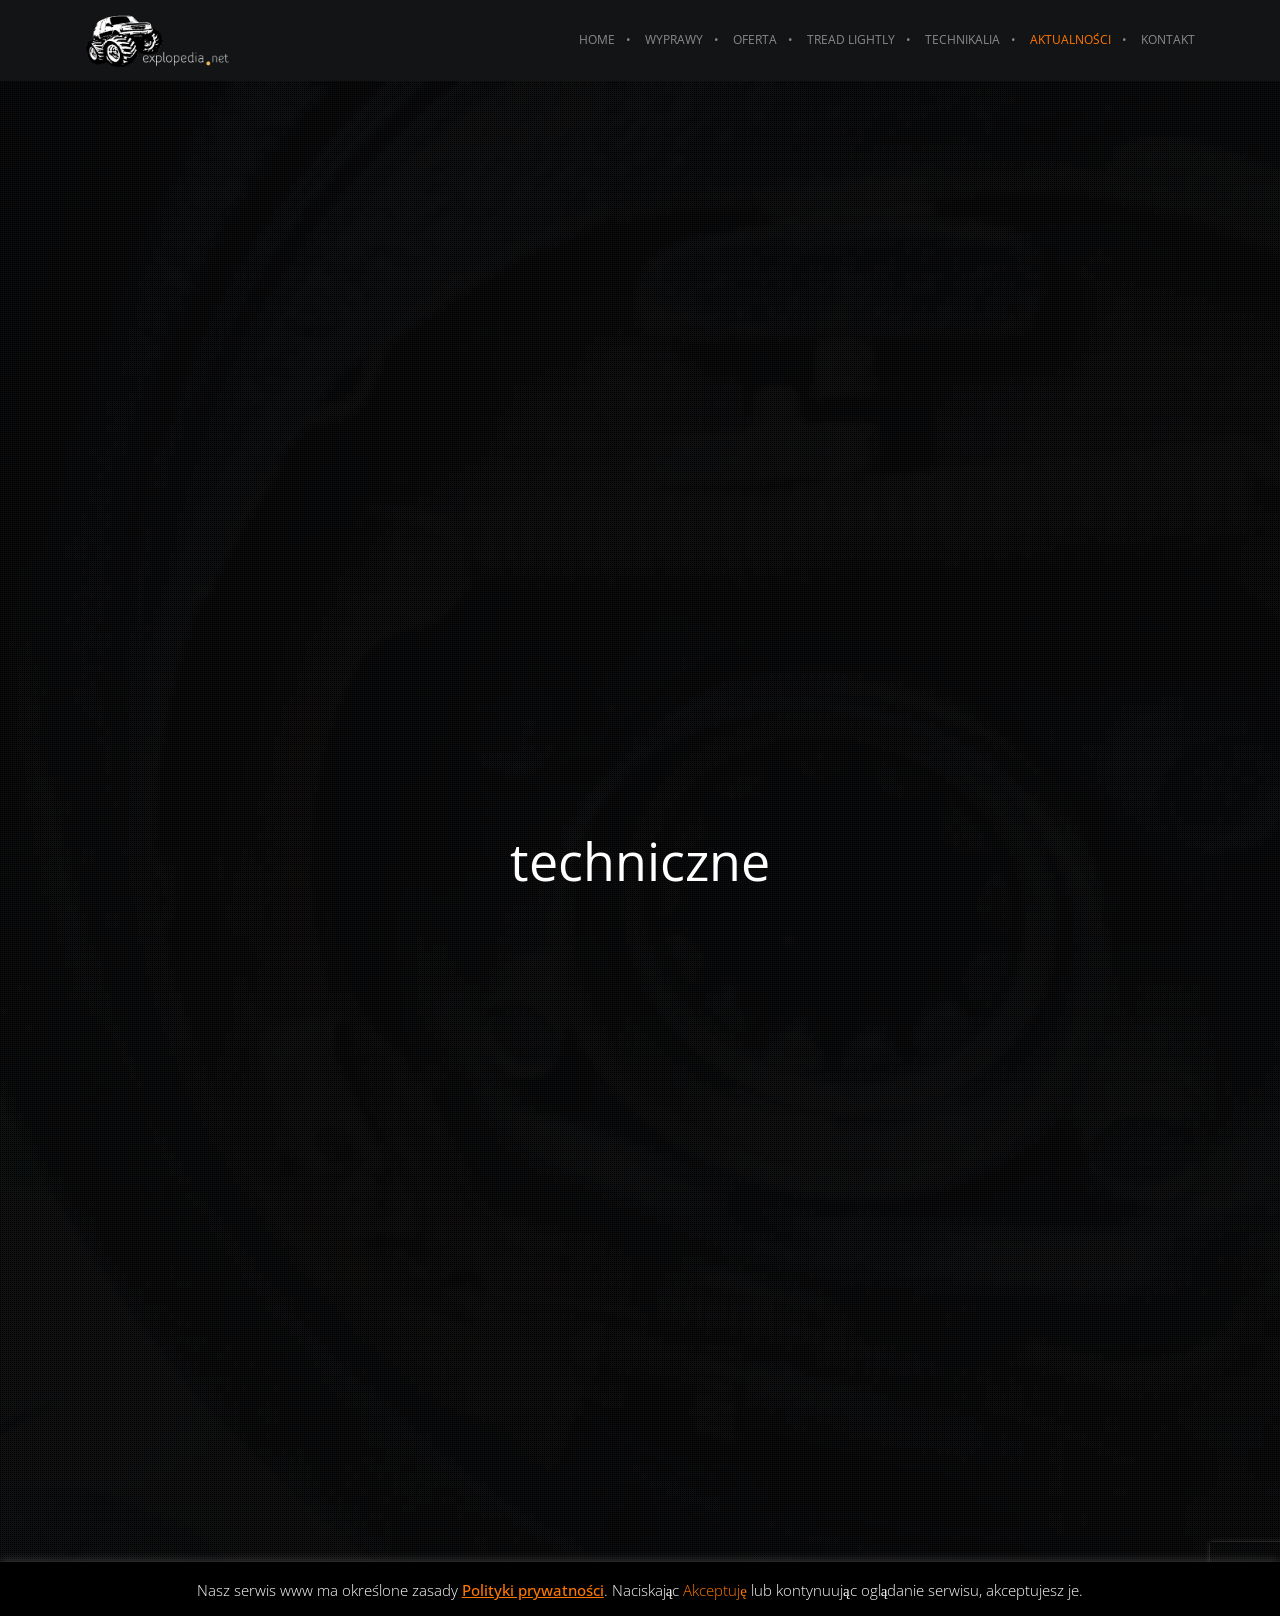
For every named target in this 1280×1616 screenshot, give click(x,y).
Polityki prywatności (533, 1590)
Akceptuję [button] (715, 1590)
